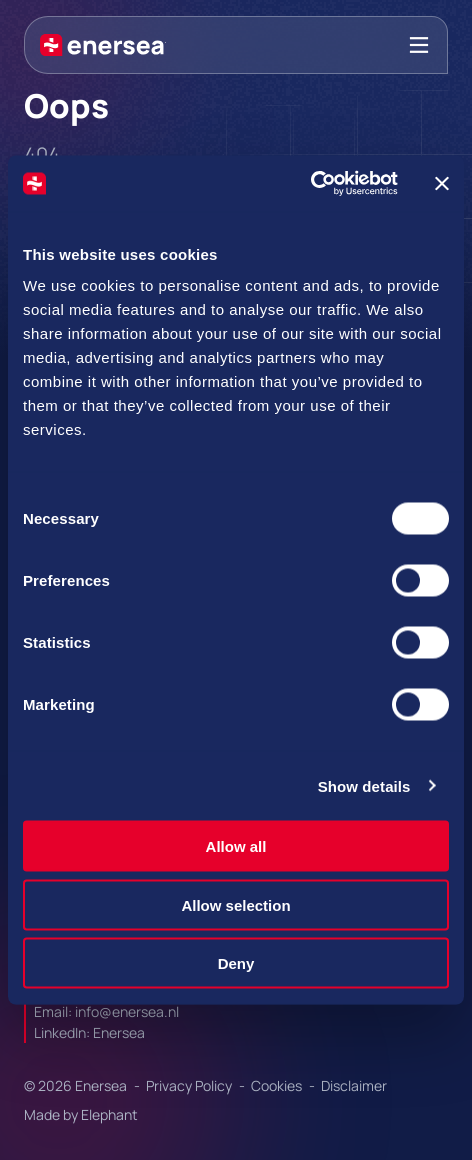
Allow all (236, 846)
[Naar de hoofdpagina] (103, 45)
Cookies (278, 1085)
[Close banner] (442, 183)
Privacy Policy (190, 1085)
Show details (364, 785)
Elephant (109, 1114)
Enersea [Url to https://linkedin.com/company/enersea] (119, 1032)
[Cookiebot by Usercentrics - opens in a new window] (310, 184)
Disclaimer (354, 1085)
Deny (236, 963)
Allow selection (235, 904)
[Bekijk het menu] (419, 45)
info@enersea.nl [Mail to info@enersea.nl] (127, 1011)
